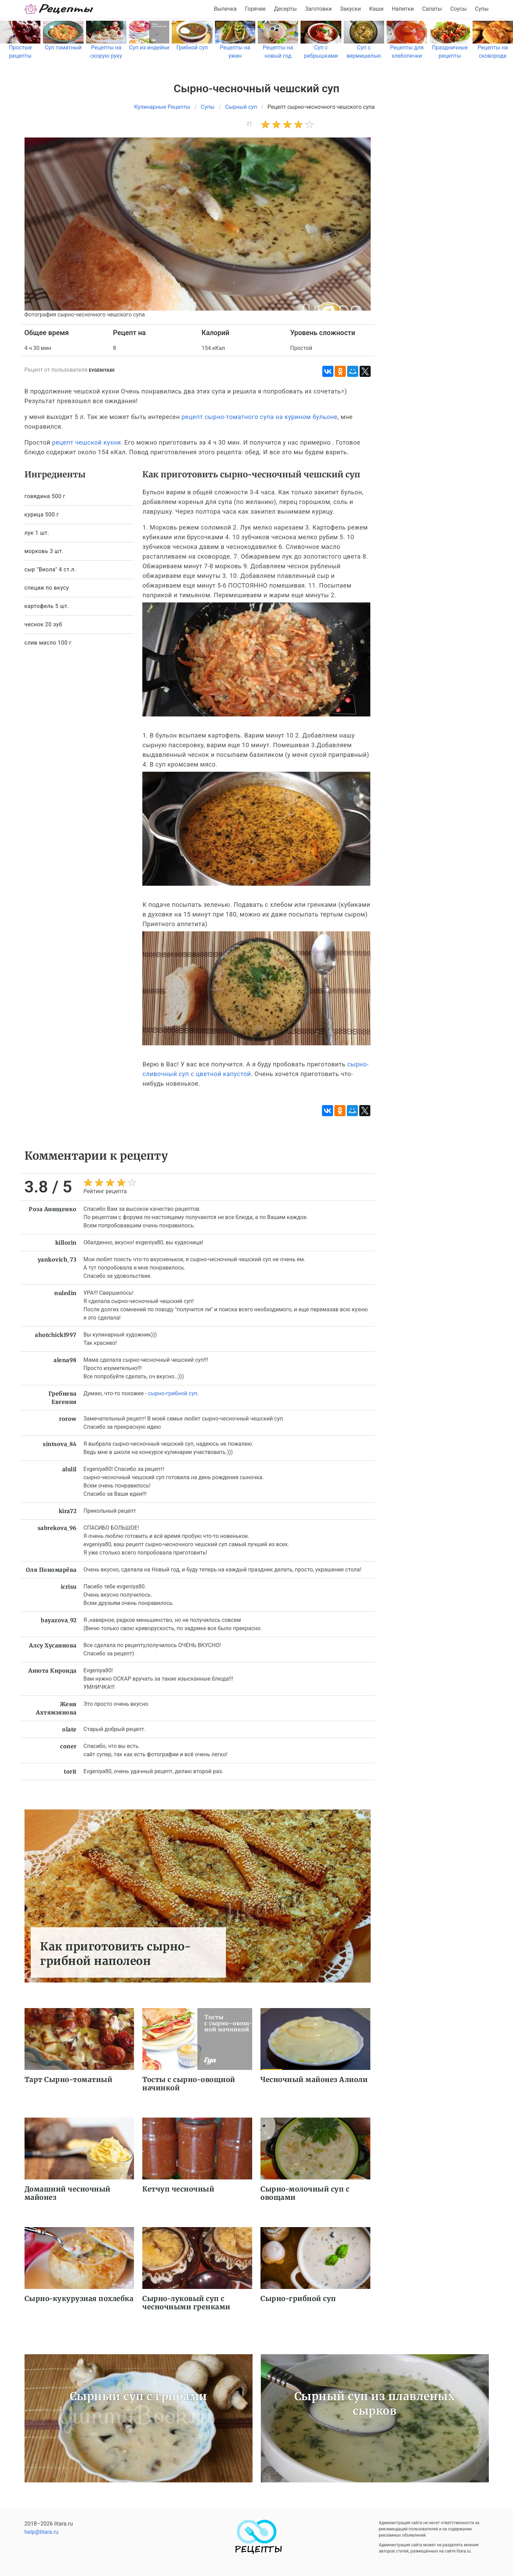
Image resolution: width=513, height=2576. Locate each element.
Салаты (432, 9)
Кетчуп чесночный (178, 2189)
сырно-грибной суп (172, 1393)
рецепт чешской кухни (86, 442)
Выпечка (225, 9)
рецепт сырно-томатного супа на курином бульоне (260, 416)
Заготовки (318, 9)
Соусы (458, 9)
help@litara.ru (42, 2532)
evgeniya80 (102, 370)
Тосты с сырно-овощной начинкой (188, 2083)
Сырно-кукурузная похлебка (79, 2298)
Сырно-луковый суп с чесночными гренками (186, 2302)
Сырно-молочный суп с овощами (304, 2193)
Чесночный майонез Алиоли (314, 2079)
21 (250, 123)
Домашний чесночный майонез (68, 2193)
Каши (376, 9)
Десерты (285, 9)
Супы (482, 9)
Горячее (255, 9)
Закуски (350, 9)
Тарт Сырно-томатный (69, 2079)
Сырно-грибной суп (298, 2298)
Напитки (403, 9)
